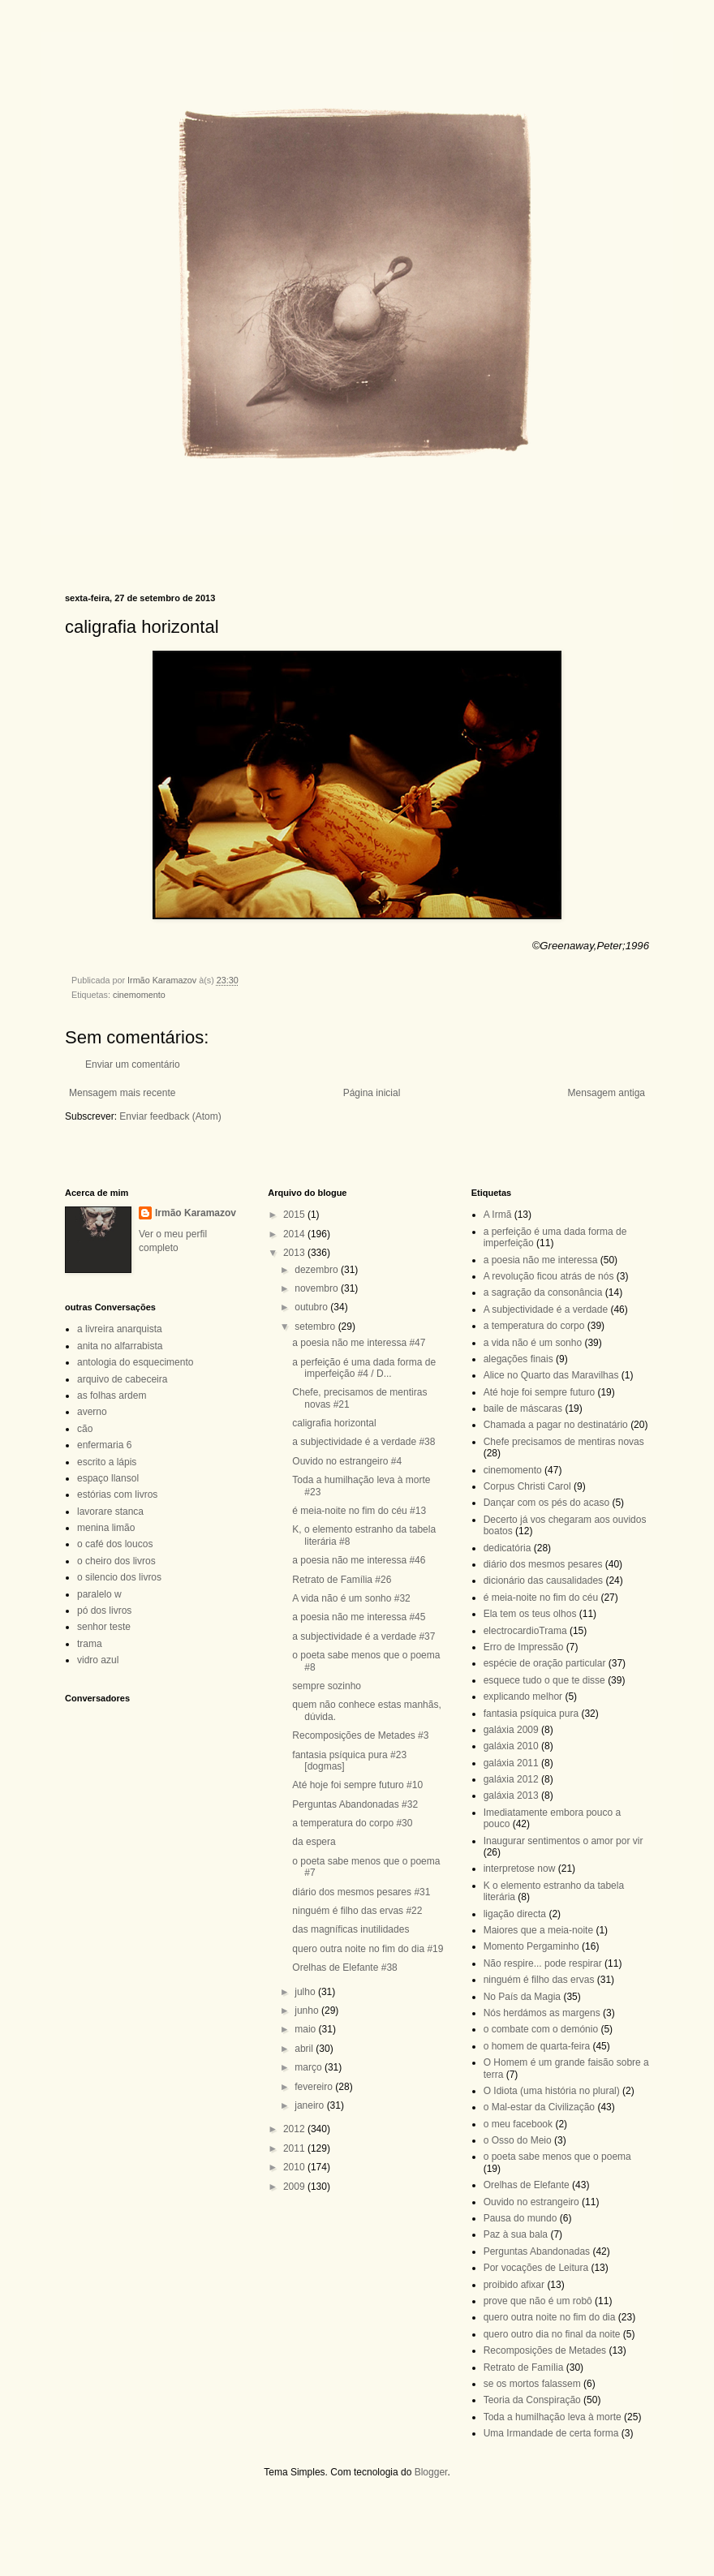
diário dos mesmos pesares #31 (361, 1892)
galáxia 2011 (511, 1763)
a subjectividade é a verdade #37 (363, 1636)
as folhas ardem (111, 1395)
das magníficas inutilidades (350, 1929)
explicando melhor (523, 1696)
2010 (295, 2167)
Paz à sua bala (516, 2234)
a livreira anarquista (119, 1329)
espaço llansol (108, 1478)
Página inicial (372, 1093)
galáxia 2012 (511, 1779)
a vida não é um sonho (533, 1342)
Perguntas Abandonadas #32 (355, 1804)
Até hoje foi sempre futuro (539, 1392)
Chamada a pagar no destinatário (556, 1424)
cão (84, 1428)
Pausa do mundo (520, 2218)
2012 (295, 2129)
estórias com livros (117, 1494)
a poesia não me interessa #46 (358, 1560)
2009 (295, 2186)
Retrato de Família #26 (341, 1579)
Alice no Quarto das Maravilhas (551, 1375)
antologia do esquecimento (135, 1362)
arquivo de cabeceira (122, 1379)
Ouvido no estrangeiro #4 (347, 1461)
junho (308, 2010)
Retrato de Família (524, 2367)
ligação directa (515, 1914)
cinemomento (139, 995)
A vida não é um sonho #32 (351, 1598)
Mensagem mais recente (122, 1093)
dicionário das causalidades (543, 1580)
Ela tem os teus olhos (530, 1613)
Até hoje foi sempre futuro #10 (357, 1785)
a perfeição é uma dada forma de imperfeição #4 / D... (364, 1368)
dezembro (318, 1269)
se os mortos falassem (532, 2383)
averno (92, 1411)
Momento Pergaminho (531, 1946)
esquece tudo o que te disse (544, 1680)
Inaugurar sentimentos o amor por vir (563, 1841)
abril (305, 2048)
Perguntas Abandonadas (537, 2251)
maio (306, 2029)
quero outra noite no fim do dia (550, 2317)
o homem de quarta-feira (537, 2046)
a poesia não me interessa (541, 1260)
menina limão (106, 1527)
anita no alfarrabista (119, 1346)
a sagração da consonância (543, 1292)
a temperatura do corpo (534, 1325)
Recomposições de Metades (545, 2350)
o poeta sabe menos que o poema (557, 2156)
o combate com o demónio (541, 2029)
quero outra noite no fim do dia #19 (367, 1949)
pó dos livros (104, 1610)
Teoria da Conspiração (532, 2400)
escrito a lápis (106, 1462)
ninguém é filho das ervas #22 (357, 1910)
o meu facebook (518, 2124)
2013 (295, 1252)
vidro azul (97, 1660)
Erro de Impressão (524, 1647)
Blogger (431, 2472)
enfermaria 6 (104, 1445)
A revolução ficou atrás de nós (549, 1276)
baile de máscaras (523, 1408)
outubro (312, 1307)
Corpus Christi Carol (527, 1486)
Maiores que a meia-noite (538, 1930)
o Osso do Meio (518, 2140)
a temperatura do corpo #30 (352, 1823)
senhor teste (104, 1626)
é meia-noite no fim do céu (541, 1597)
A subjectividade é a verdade (546, 1309)
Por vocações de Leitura (536, 2267)
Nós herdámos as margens (542, 2013)
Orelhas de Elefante (527, 2185)
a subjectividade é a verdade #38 (363, 1441)
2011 (295, 2148)
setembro (316, 1326)
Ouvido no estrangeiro (531, 2202)
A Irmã (498, 1214)
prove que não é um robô (538, 2301)
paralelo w (99, 1594)
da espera (313, 1841)
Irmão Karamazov (195, 1213)
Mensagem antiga (606, 1093)
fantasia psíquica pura (531, 1713)
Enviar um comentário (132, 1064)
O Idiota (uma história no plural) (552, 2090)
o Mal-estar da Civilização (539, 2107)
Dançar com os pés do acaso (546, 1502)
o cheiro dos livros (116, 1561)
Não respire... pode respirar (543, 1963)
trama (89, 1643)
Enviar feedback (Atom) (170, 1116)
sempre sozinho (326, 1686)
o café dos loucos (115, 1544)
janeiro (310, 2105)
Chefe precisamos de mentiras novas (564, 1441)
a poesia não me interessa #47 (358, 1342)
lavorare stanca (110, 1511)
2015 (295, 1214)
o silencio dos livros (119, 1577)
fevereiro (315, 2086)
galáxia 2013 (511, 1795)
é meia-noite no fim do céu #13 (359, 1510)
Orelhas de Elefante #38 (344, 1967)
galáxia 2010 (511, 1746)
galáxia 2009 (511, 1729)
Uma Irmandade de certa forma (551, 2433)
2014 (295, 1234)
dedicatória (507, 1548)
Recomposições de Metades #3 (360, 1735)
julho (306, 1992)
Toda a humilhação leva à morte (553, 2417)
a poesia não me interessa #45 (358, 1617)
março (310, 2067)
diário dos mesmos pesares (543, 1564)
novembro (318, 1288)
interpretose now (520, 1868)
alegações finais (518, 1359)
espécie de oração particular (545, 1663)
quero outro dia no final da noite (552, 2334)
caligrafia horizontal (334, 1423)
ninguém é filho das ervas (539, 1979)
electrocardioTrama (525, 1630)
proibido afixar (514, 2284)
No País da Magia (522, 1996)
